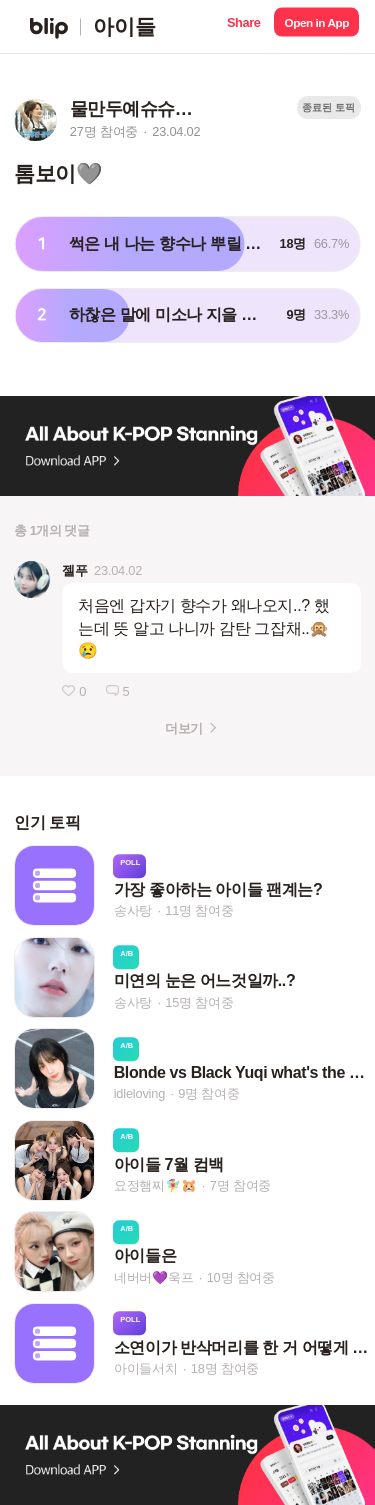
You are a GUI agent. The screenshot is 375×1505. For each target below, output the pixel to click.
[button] (243, 26)
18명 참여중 (225, 1368)
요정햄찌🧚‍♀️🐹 (155, 1185)
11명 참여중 (199, 910)
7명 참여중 (240, 1185)
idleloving (139, 1094)
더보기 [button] (183, 728)
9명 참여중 (208, 1094)
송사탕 (133, 910)
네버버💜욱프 (154, 1277)
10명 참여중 (241, 1277)
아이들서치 (146, 1368)
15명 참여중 (199, 1002)
